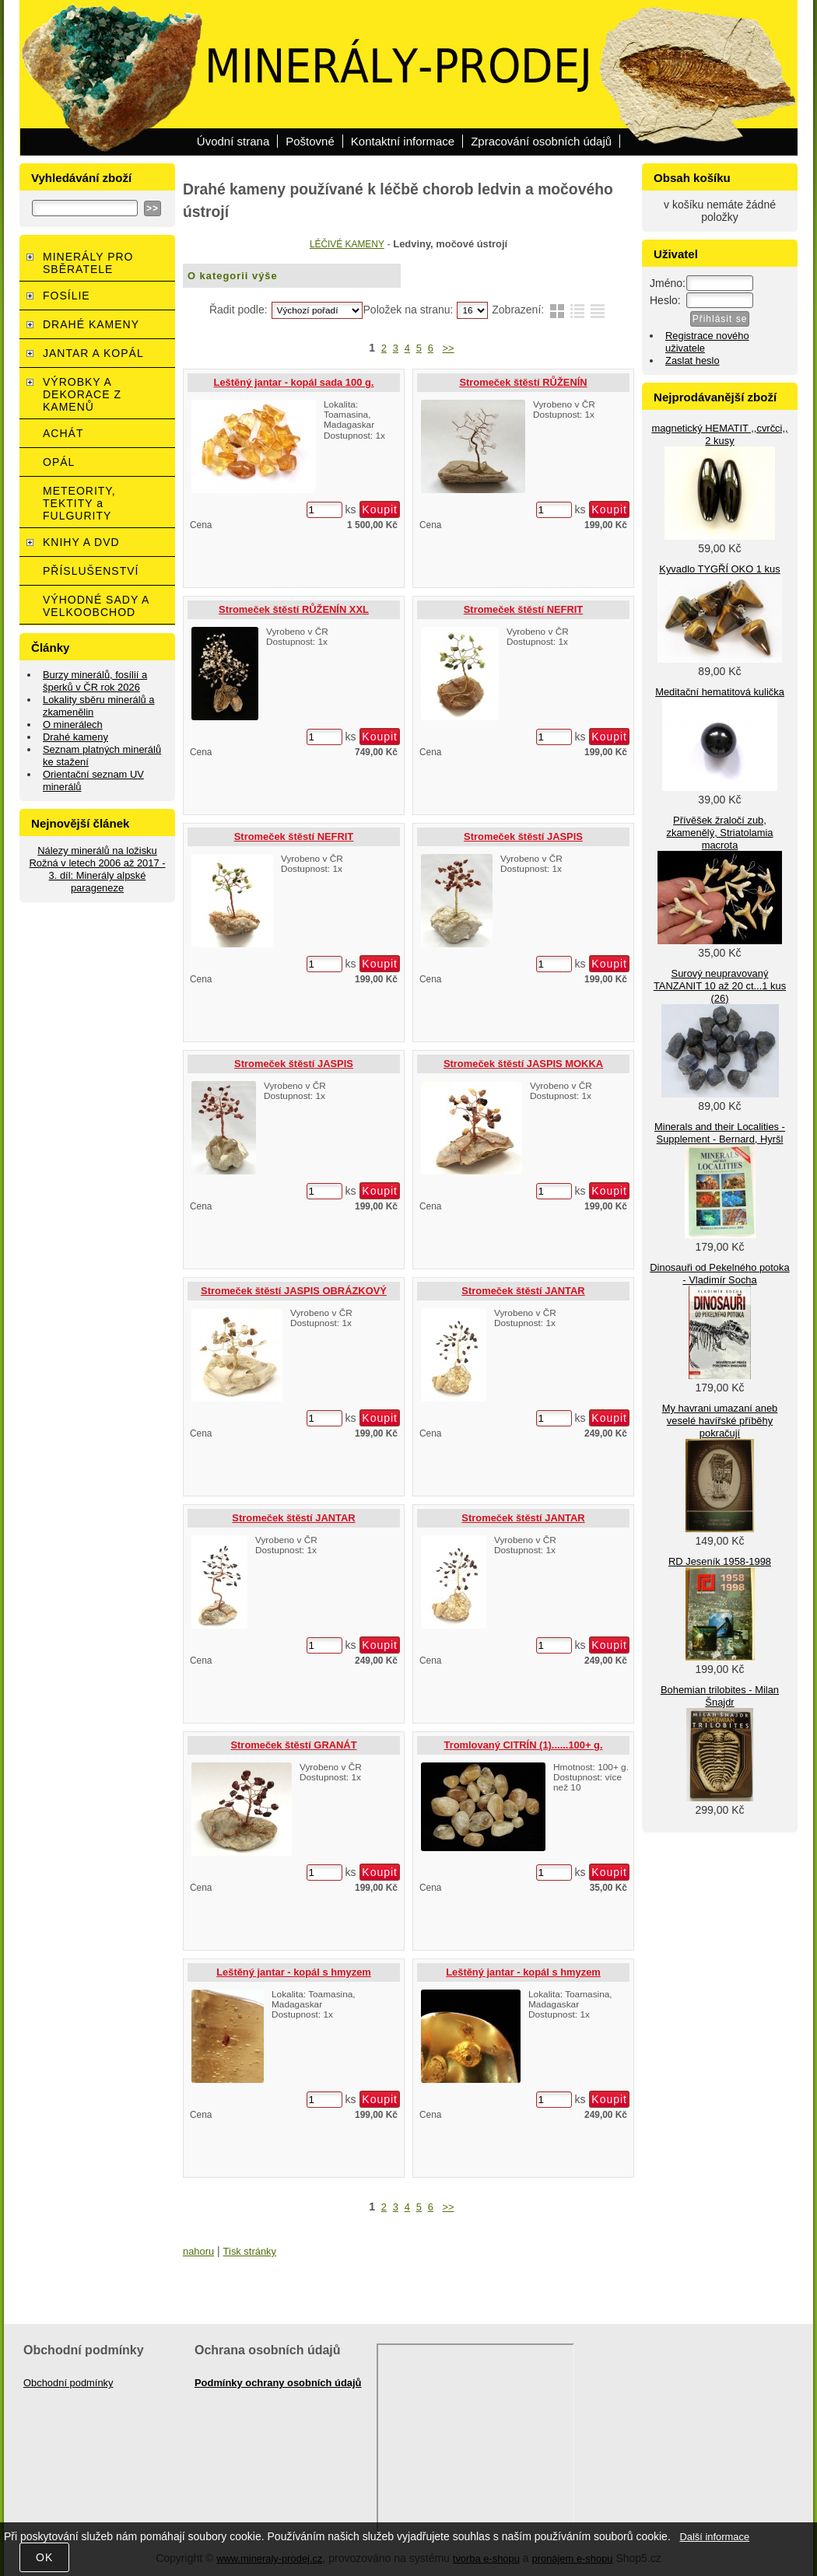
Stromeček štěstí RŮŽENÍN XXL (294, 609)
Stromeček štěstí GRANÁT (293, 1745)
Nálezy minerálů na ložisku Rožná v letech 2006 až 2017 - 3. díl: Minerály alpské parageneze (97, 869)
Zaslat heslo (692, 360)
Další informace (714, 2537)
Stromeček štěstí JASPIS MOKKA (523, 1063)
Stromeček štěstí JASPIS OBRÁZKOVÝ (294, 1291)
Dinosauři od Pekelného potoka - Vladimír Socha (719, 1274)
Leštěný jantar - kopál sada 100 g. (294, 382)
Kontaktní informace (402, 141)
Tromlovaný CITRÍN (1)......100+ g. (523, 1745)
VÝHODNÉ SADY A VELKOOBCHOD (96, 605)
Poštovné (310, 141)
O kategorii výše (233, 276)
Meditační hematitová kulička (719, 692)
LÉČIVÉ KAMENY (347, 244)
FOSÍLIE (66, 295)
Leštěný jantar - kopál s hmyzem (293, 1972)
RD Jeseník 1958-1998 (719, 1561)
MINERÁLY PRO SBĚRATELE (88, 262)
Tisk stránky (249, 2251)
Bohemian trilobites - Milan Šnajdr (720, 1696)
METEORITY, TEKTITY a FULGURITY (79, 503)
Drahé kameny (75, 737)
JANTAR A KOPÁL (93, 353)
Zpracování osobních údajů (541, 141)
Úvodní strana (233, 141)
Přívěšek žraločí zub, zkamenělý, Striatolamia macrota (719, 832)
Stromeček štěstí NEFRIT (524, 609)
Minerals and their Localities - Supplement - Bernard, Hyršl (719, 1133)
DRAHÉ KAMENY (91, 324)
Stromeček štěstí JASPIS (523, 836)
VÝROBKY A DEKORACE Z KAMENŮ (82, 394)
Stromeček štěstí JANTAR (522, 1291)
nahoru (198, 2251)
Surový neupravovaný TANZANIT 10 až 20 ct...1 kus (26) (720, 986)
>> (448, 348)
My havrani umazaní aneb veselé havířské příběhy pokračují (720, 1420)
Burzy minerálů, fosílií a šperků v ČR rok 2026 (95, 681)
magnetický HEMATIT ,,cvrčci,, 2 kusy (719, 434)
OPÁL (59, 462)
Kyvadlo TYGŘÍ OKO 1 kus (719, 569)
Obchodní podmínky (68, 2383)
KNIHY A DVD (81, 542)
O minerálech (73, 724)
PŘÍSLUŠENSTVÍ (91, 571)
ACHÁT (63, 433)
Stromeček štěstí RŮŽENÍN (523, 382)
